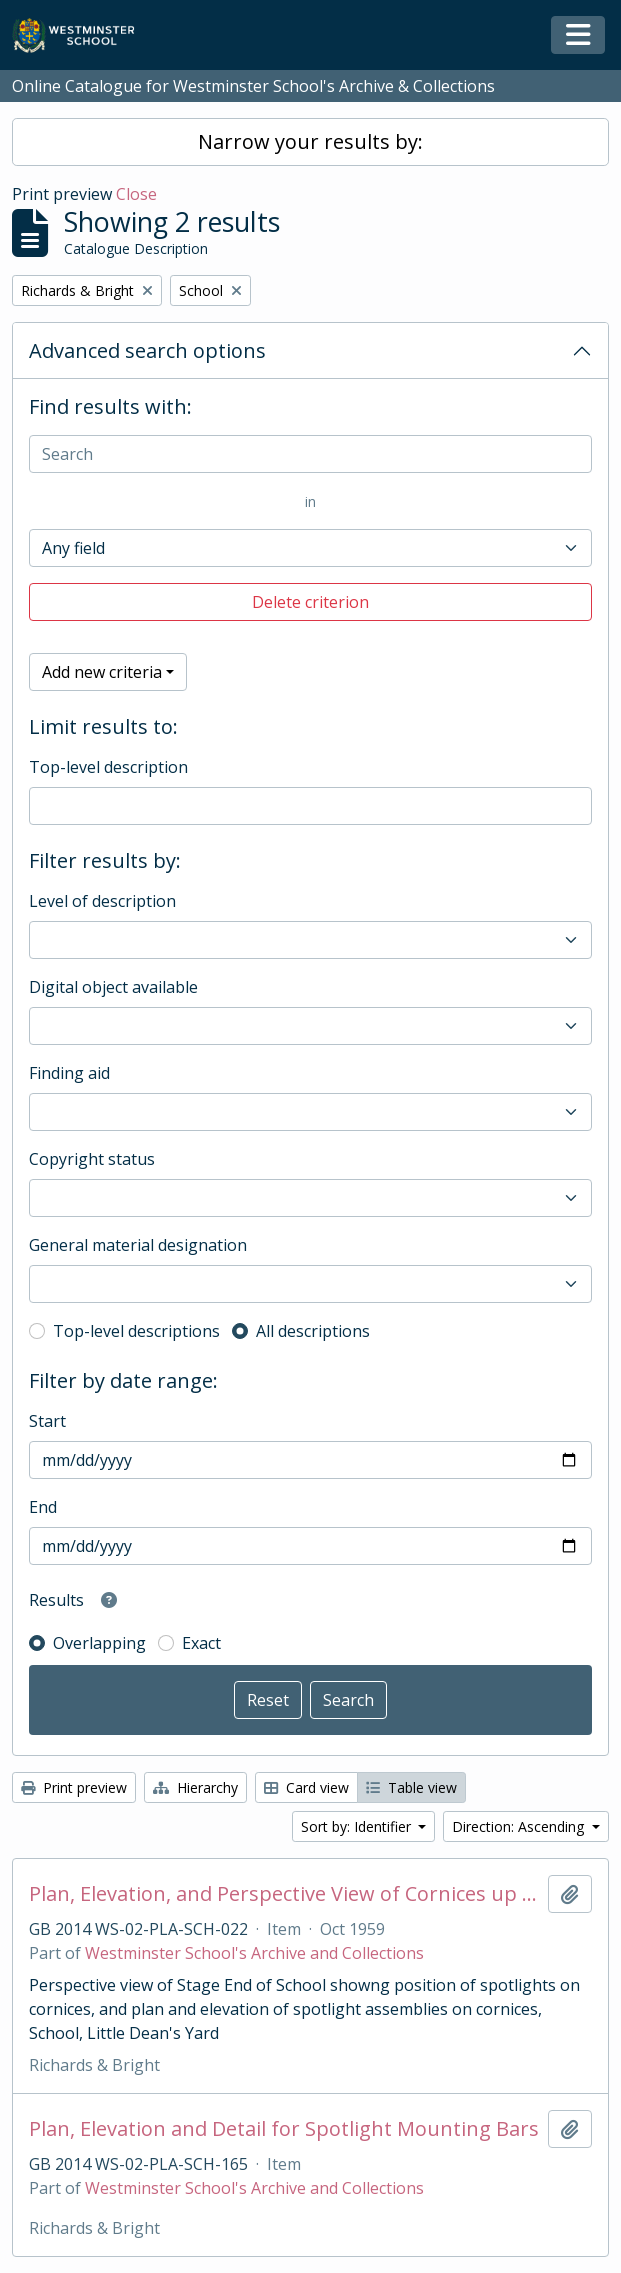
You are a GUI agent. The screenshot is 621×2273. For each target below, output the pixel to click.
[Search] (310, 454)
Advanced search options (147, 350)
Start (47, 1421)
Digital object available (113, 987)
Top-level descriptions (136, 1331)
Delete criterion (310, 602)
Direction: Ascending (520, 1826)
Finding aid (69, 1073)
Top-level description (108, 767)
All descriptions (313, 1331)
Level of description (102, 901)
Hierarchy (195, 1787)
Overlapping (99, 1643)
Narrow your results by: (310, 141)
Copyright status (92, 1159)
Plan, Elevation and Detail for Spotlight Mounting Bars (284, 2129)
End (43, 1507)
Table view (411, 1787)
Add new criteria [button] (102, 672)
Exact (201, 1643)
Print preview (74, 1787)
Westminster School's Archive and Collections (254, 1953)
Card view (306, 1787)
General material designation (138, 1245)
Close (136, 194)
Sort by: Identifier (358, 1826)
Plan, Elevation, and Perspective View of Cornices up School (284, 1894)
